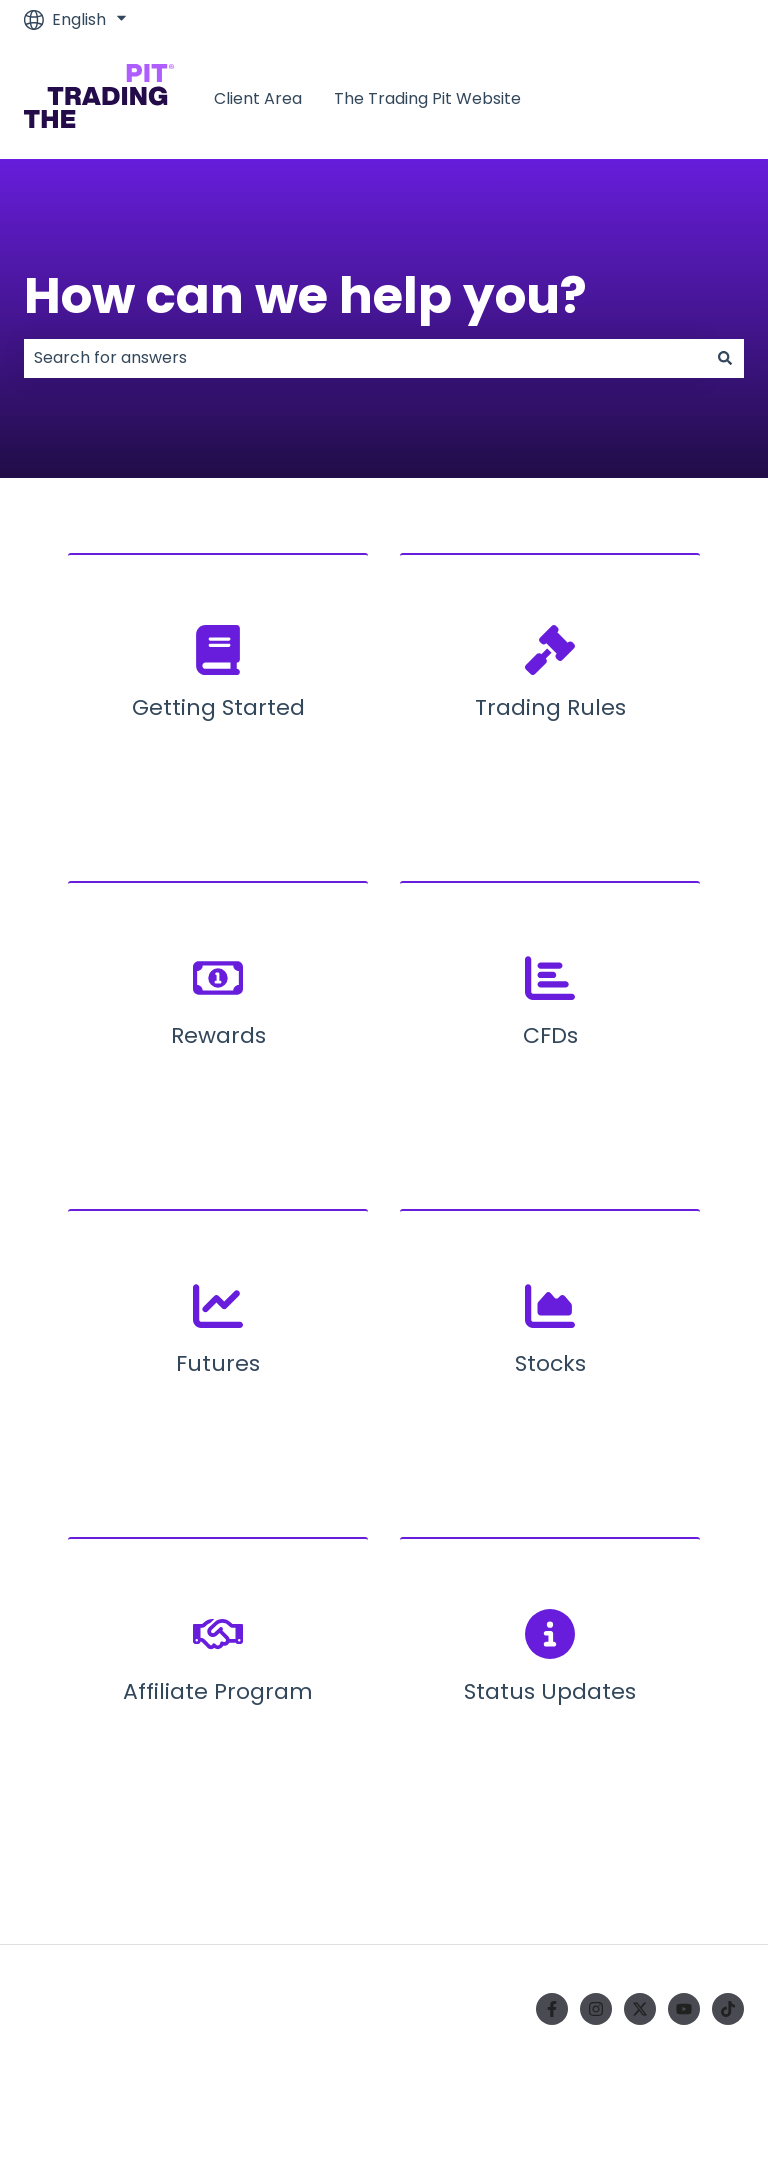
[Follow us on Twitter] (640, 2009)
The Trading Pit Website (427, 99)
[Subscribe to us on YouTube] (684, 2009)
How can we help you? (305, 296)
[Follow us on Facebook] (552, 2009)
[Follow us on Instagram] (596, 2009)
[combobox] (365, 358)
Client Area (258, 99)
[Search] (725, 358)
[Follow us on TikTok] (728, 2009)
